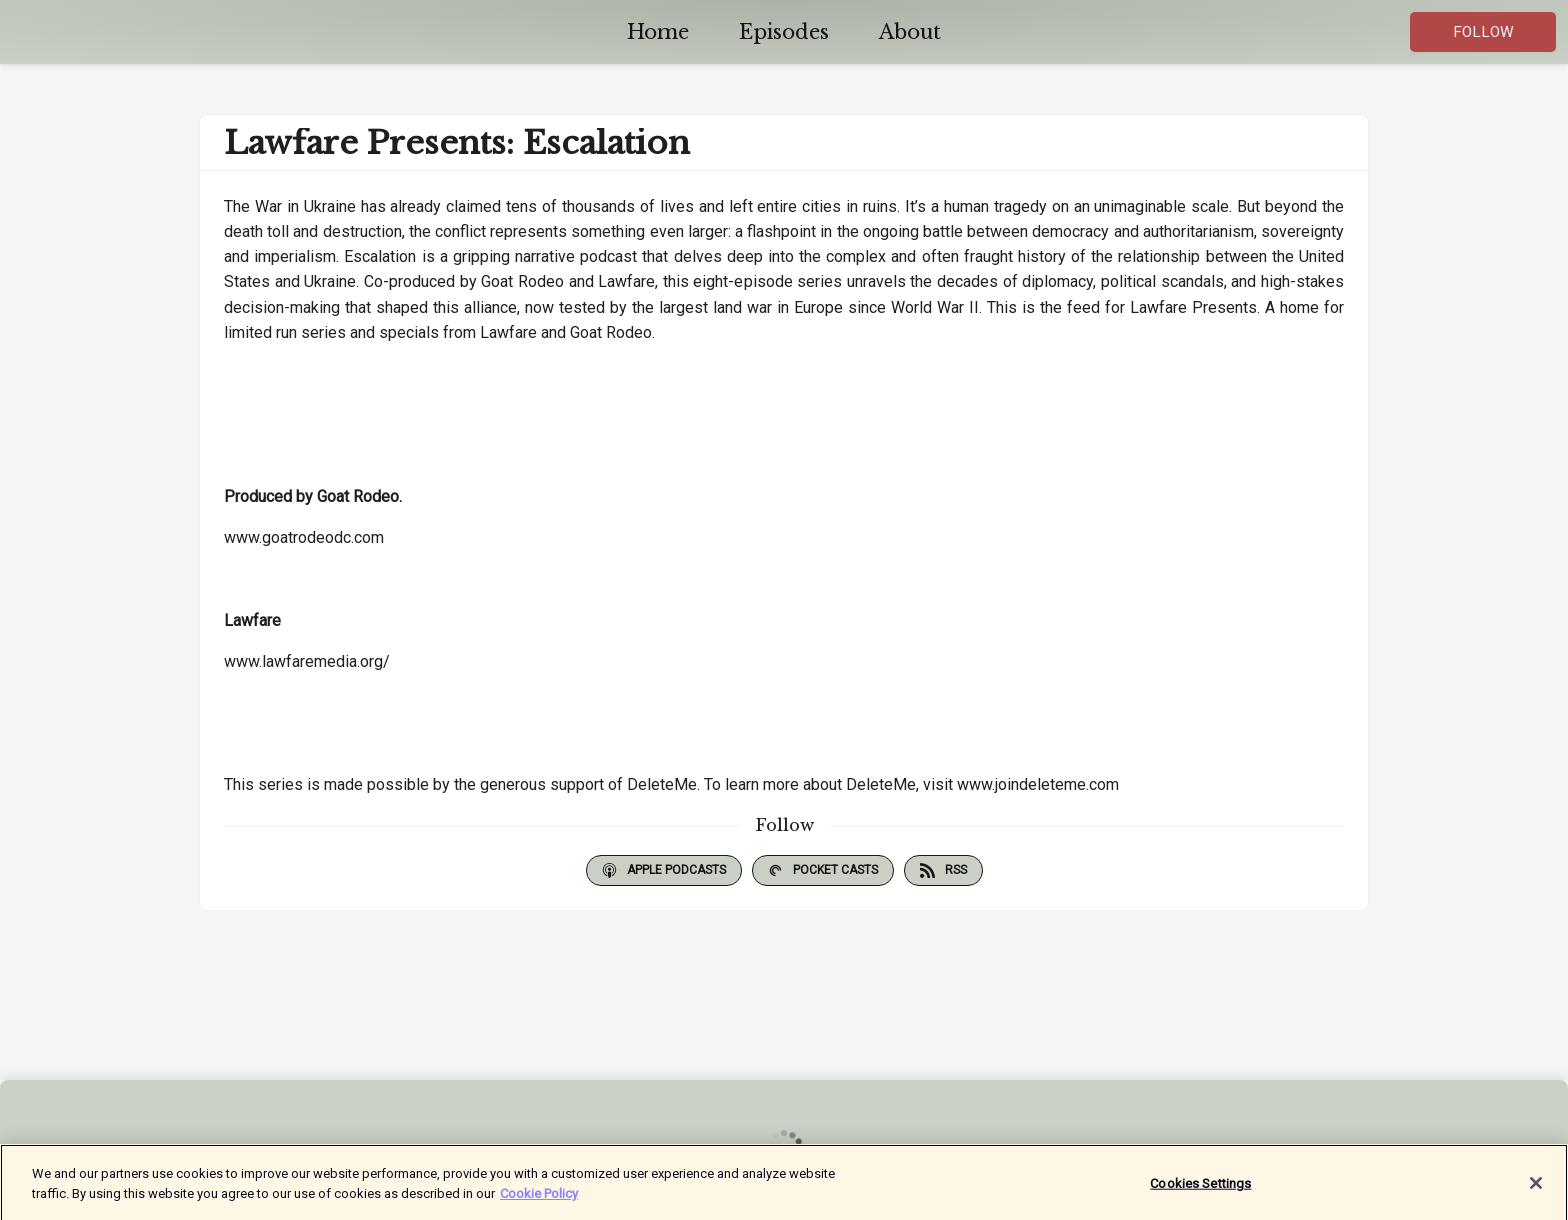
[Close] (1536, 1189)
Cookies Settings (1200, 1188)
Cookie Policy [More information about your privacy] (539, 1198)
